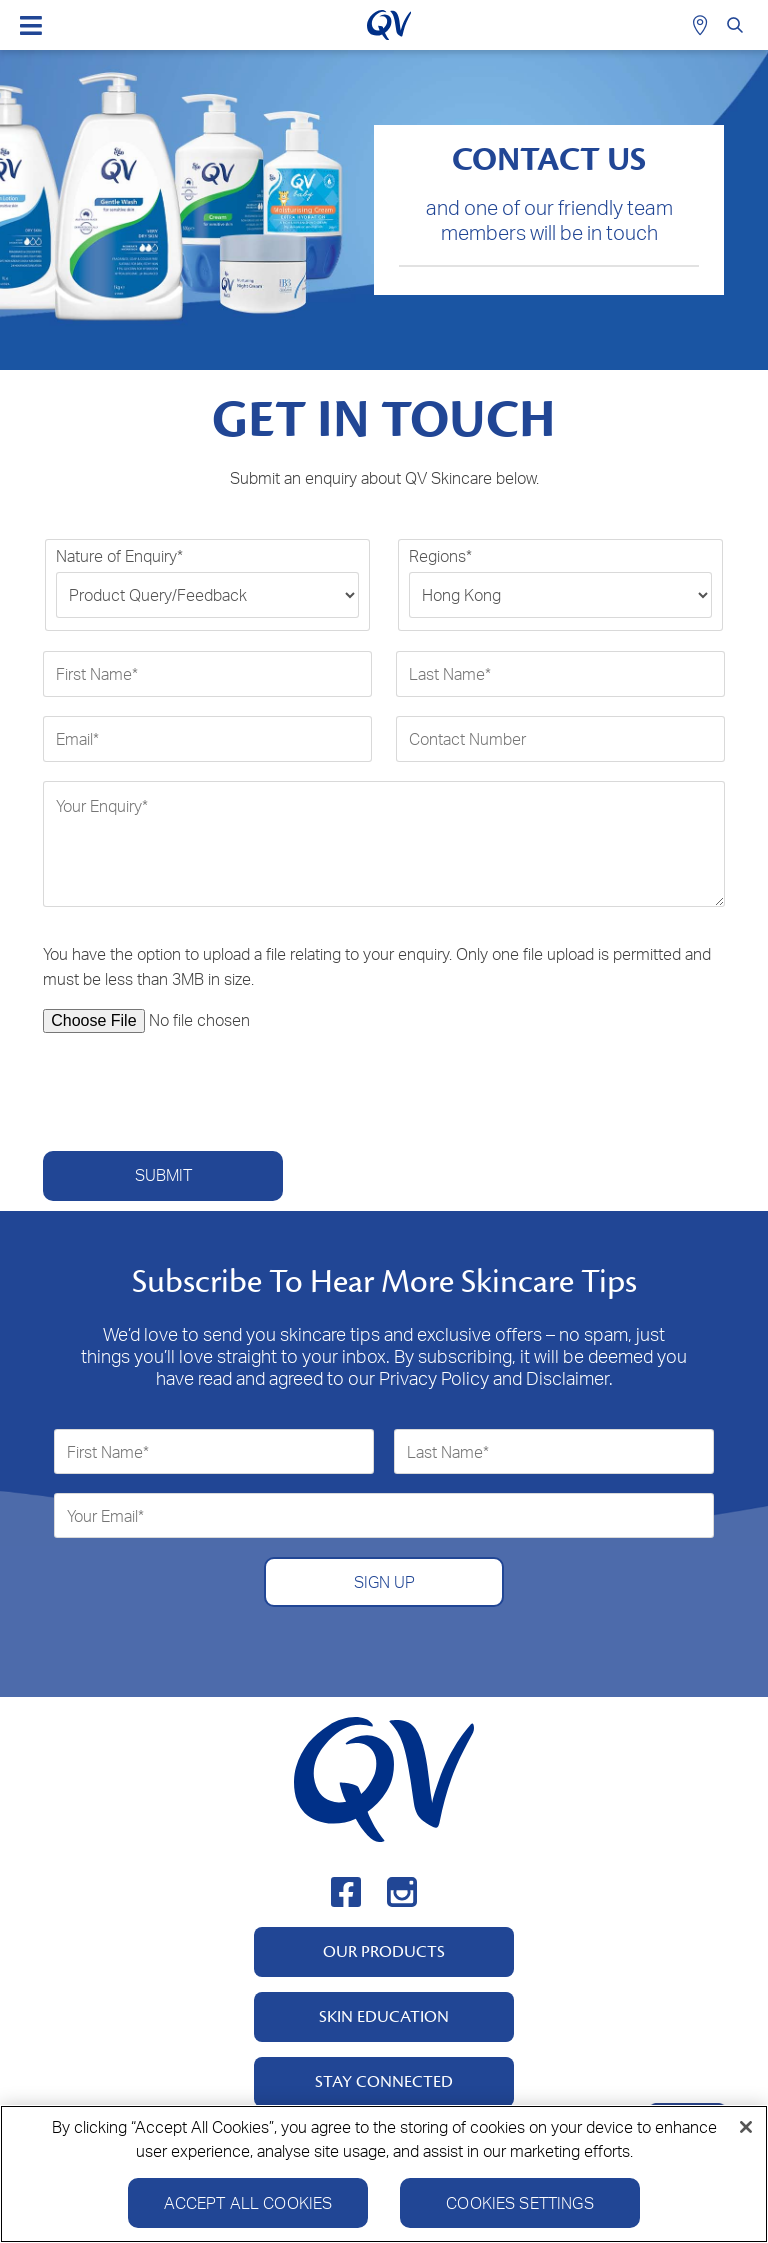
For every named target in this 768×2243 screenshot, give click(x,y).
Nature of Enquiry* (119, 556)
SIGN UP (384, 1582)
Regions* (440, 556)
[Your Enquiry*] (384, 844)
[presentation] (195, 1092)
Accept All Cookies (248, 2204)
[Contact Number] (560, 739)
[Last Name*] (560, 674)
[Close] (746, 2128)
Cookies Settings (520, 2204)
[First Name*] (207, 674)
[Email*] (207, 739)
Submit (163, 1175)
